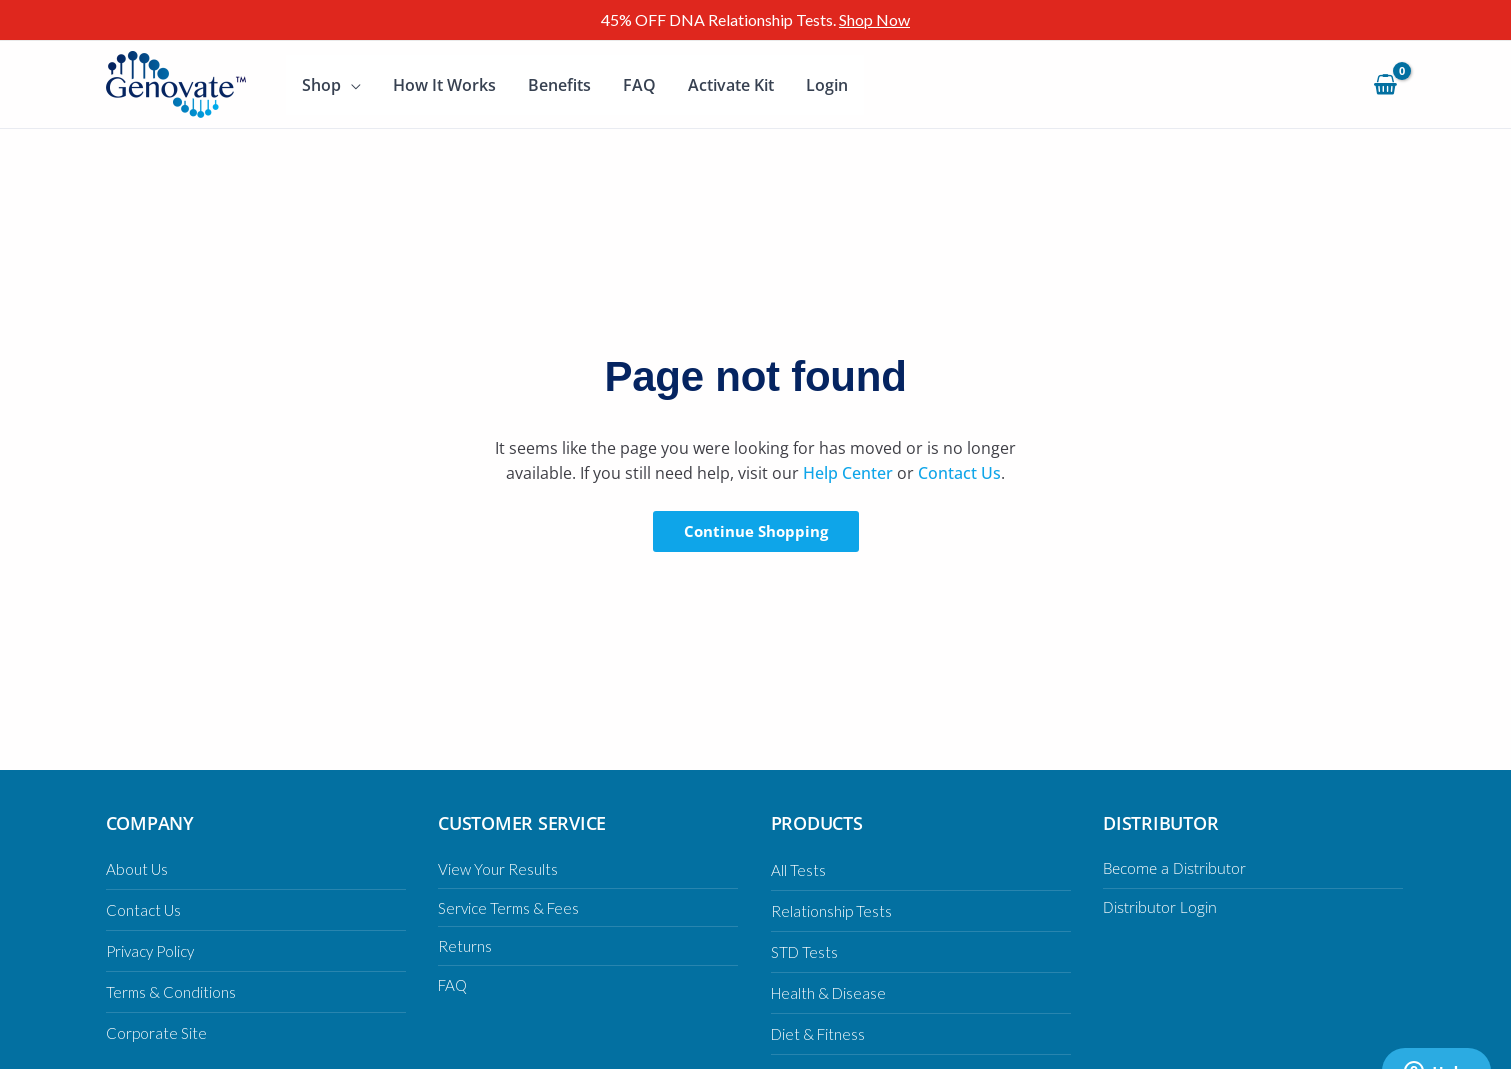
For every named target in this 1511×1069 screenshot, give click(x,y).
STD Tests (806, 951)
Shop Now (874, 19)
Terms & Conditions (172, 991)
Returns (465, 945)
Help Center (848, 473)
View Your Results (498, 868)
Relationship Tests (832, 910)
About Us (137, 868)
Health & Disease (831, 992)
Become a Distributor (1178, 868)
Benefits (559, 85)
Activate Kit (731, 85)
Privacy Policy (153, 950)
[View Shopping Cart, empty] (1386, 84)
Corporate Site (157, 1032)
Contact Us (959, 473)
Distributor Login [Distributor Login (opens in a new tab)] (1162, 907)
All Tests (798, 869)
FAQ (639, 85)
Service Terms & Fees (512, 907)
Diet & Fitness (820, 1033)
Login (827, 85)
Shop (321, 85)
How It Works (444, 85)
